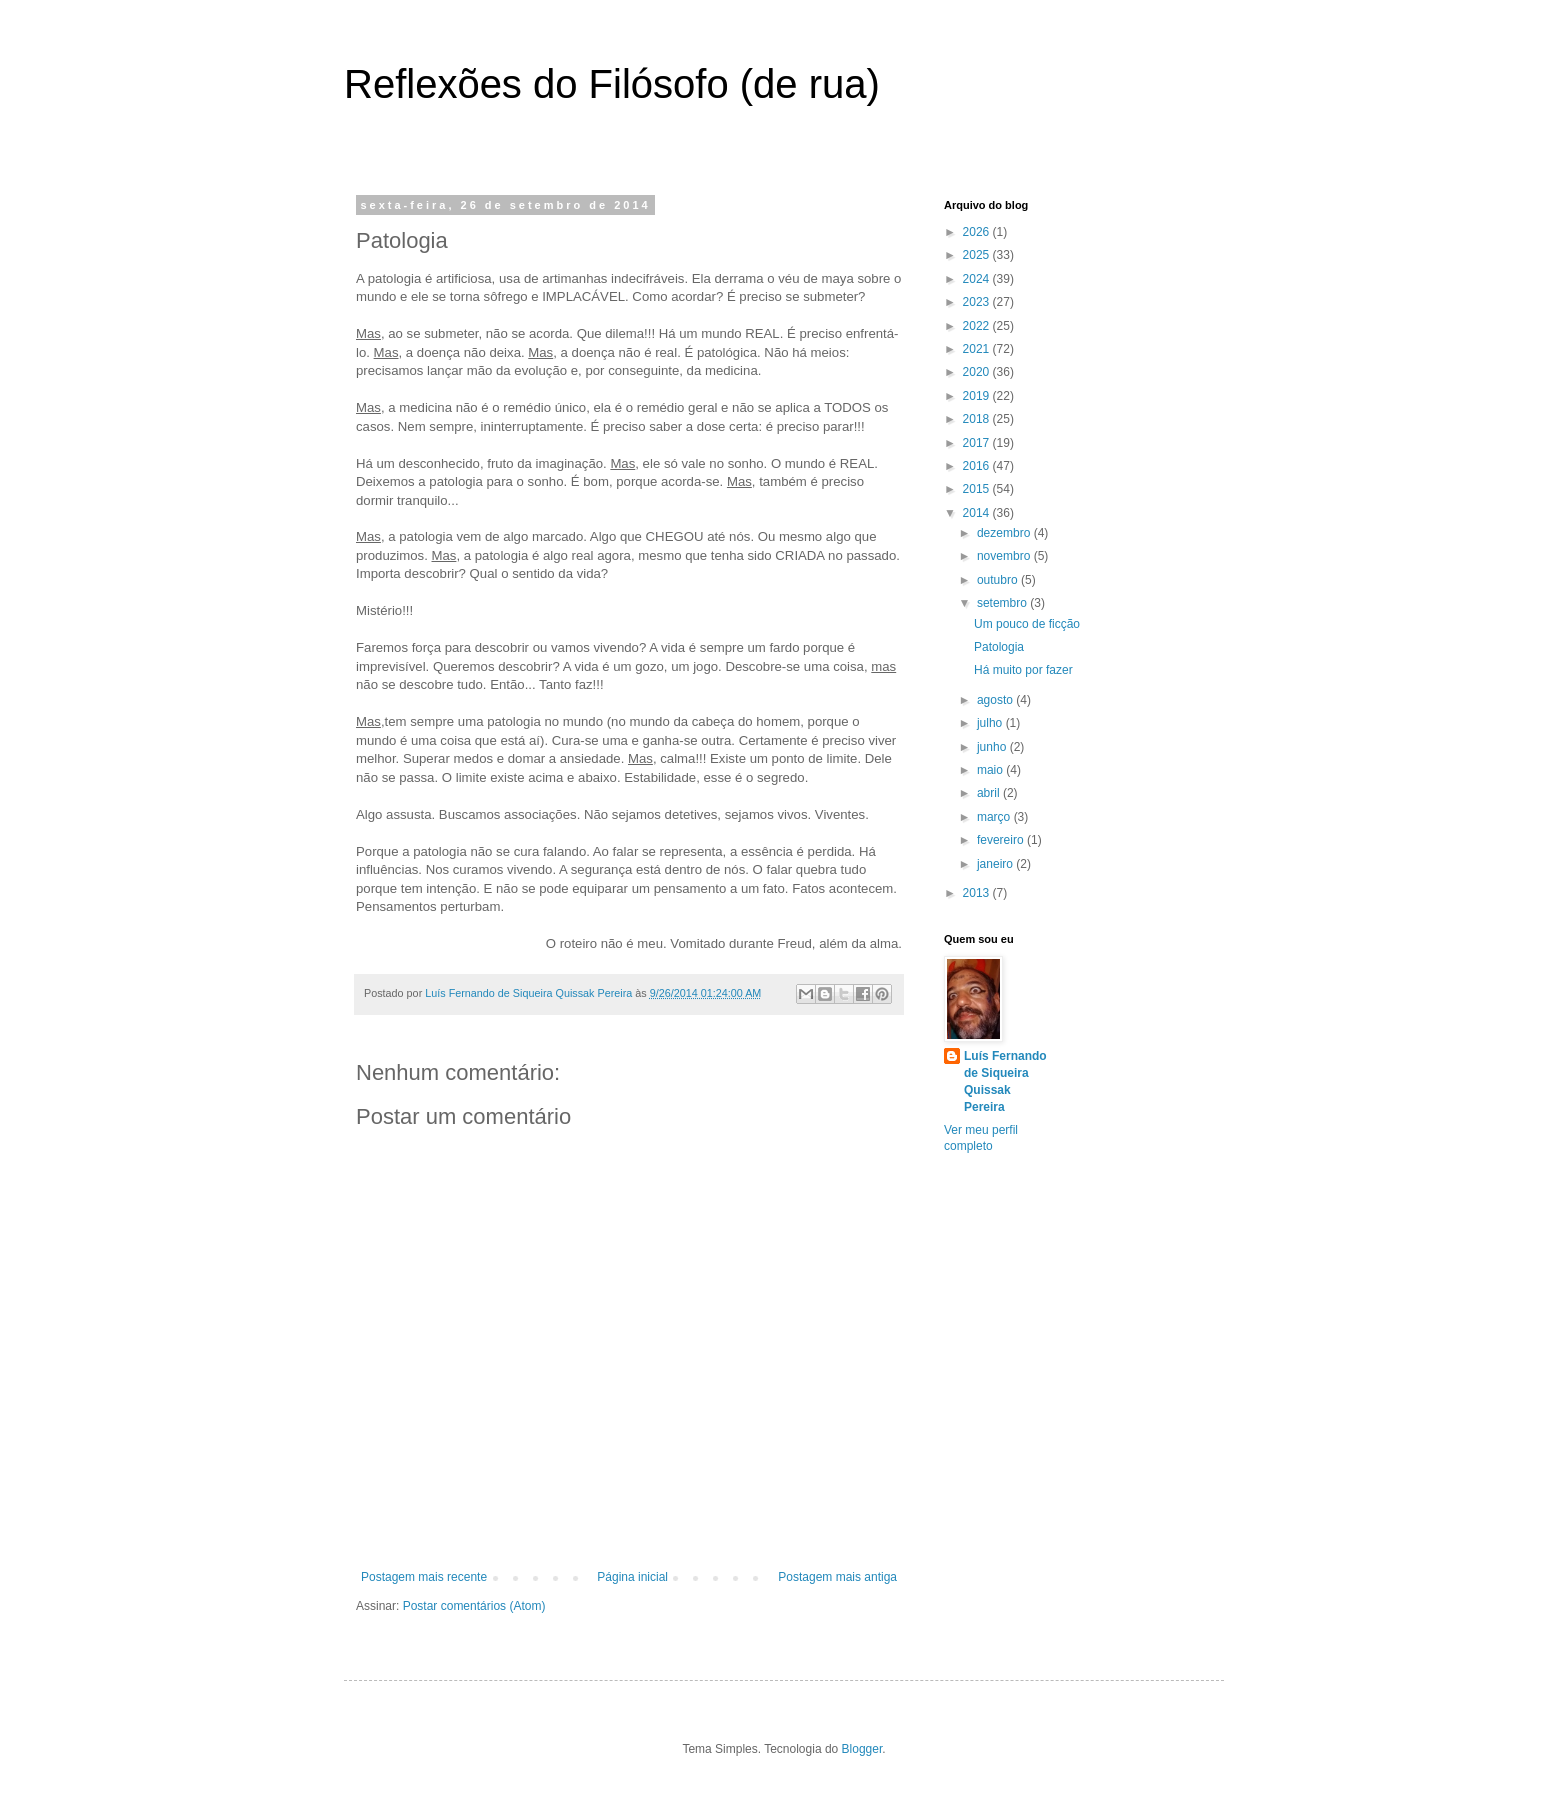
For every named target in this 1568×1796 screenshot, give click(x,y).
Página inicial (632, 1577)
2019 (978, 396)
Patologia (999, 647)
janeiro (996, 864)
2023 (978, 302)
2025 (978, 255)
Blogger (862, 1749)
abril (990, 793)
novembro (1005, 556)
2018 (978, 419)
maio (991, 770)
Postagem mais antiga (837, 1577)
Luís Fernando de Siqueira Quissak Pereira (1005, 1081)
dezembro (1005, 533)
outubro (999, 580)
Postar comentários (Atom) (474, 1606)
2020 (978, 372)
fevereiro (1002, 840)
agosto (996, 700)
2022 (978, 326)
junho (993, 747)
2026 (978, 232)
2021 (978, 349)
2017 (978, 443)
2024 (978, 279)
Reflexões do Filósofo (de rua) (612, 84)
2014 (978, 513)
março (995, 817)
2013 (978, 893)
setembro (1003, 603)
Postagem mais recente (424, 1577)
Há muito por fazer (1023, 670)
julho (991, 723)
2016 (978, 466)
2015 (978, 489)
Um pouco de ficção (1027, 624)
